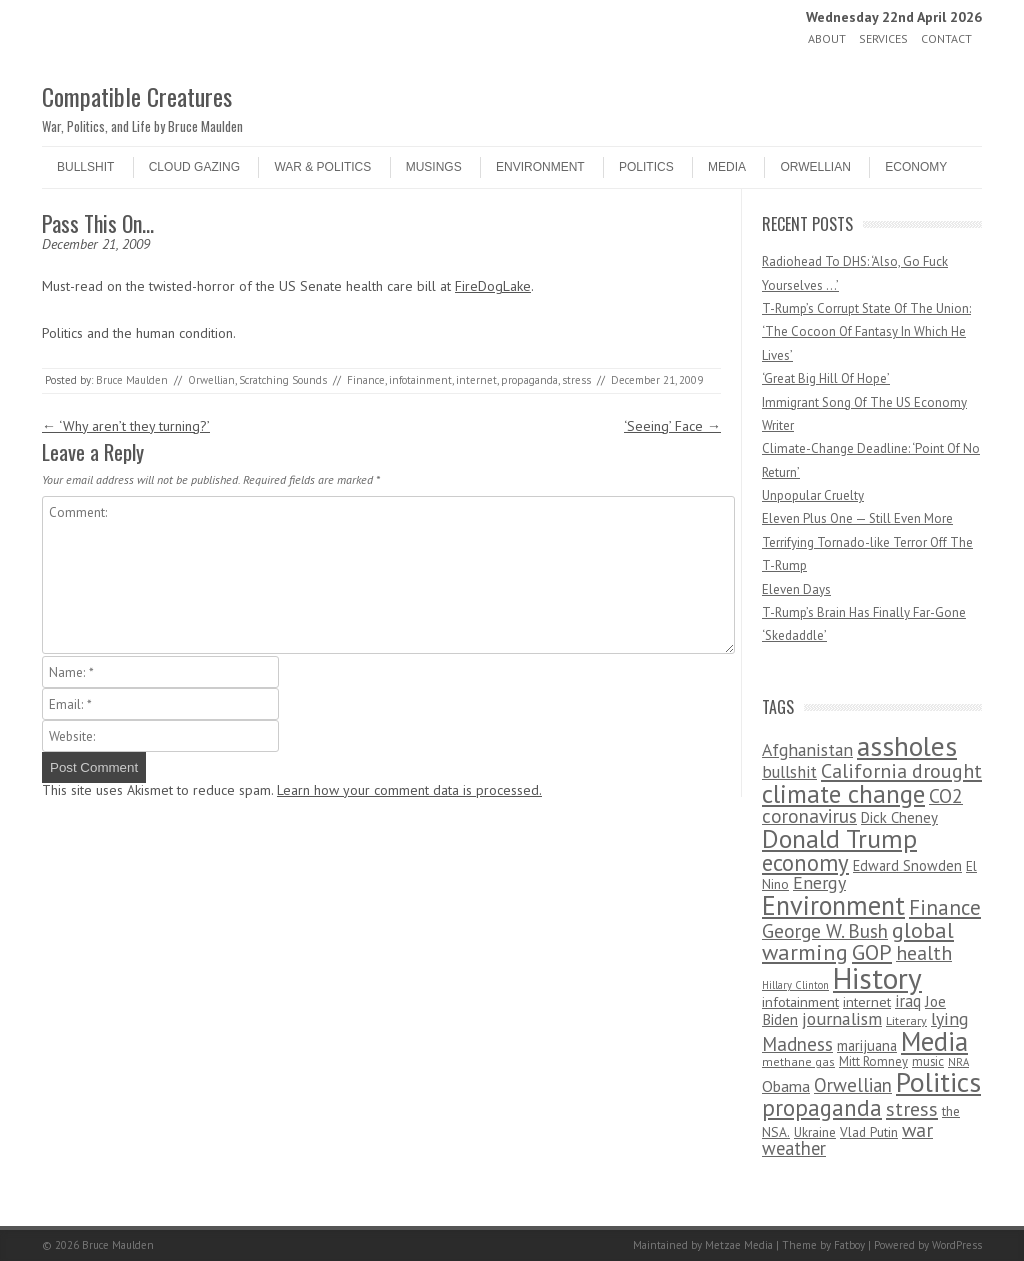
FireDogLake (493, 286)
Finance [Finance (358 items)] (945, 907)
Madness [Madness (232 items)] (797, 1044)
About (827, 38)
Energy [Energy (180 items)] (819, 882)
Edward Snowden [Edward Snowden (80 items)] (907, 865)
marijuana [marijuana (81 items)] (867, 1045)
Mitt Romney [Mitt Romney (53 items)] (873, 1061)
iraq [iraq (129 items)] (908, 1001)
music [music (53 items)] (928, 1061)
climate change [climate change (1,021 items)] (843, 793)
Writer (778, 425)
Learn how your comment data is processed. (409, 790)
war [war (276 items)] (917, 1129)
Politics (646, 167)
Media (727, 167)
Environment (540, 167)
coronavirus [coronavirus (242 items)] (809, 815)
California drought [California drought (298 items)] (901, 771)
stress (576, 380)
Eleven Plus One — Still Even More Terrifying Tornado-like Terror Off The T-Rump (867, 542)
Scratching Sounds (283, 380)
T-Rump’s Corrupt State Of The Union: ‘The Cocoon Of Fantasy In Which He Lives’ (866, 332)
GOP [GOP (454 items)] (872, 952)
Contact (946, 38)
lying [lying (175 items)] (950, 1018)
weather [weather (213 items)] (794, 1148)
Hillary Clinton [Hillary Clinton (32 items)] (795, 985)
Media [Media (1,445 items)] (934, 1041)
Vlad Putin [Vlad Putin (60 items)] (869, 1132)
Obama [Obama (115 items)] (786, 1086)
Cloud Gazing (194, 167)
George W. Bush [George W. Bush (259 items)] (825, 930)
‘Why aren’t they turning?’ (126, 426)
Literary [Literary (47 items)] (906, 1020)
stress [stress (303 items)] (912, 1109)
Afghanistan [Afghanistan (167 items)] (807, 749)
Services (883, 38)
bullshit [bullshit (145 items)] (789, 772)
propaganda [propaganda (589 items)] (822, 1107)
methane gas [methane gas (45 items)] (798, 1061)
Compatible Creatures (137, 96)
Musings (434, 167)
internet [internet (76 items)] (867, 1001)
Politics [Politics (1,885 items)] (938, 1082)
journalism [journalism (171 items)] (842, 1018)
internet (476, 380)
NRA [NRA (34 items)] (958, 1062)
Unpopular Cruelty (813, 495)
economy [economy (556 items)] (805, 862)
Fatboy (849, 1245)
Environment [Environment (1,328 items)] (833, 905)
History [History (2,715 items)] (877, 978)
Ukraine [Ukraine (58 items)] (815, 1132)
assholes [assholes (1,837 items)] (907, 746)
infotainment (420, 380)
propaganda (529, 380)
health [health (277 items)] (924, 952)
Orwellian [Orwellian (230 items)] (853, 1085)
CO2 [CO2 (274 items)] (946, 795)
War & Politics (322, 167)
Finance (366, 380)
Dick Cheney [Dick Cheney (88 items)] (899, 817)
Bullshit (85, 167)
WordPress (957, 1245)
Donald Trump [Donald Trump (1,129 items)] (839, 838)
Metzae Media (739, 1245)
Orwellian (815, 167)
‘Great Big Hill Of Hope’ (826, 378)
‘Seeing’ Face (672, 426)
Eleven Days (796, 589)
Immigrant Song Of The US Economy (864, 402)
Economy (916, 167)
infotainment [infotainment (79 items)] (800, 1001)
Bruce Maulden (132, 380)
